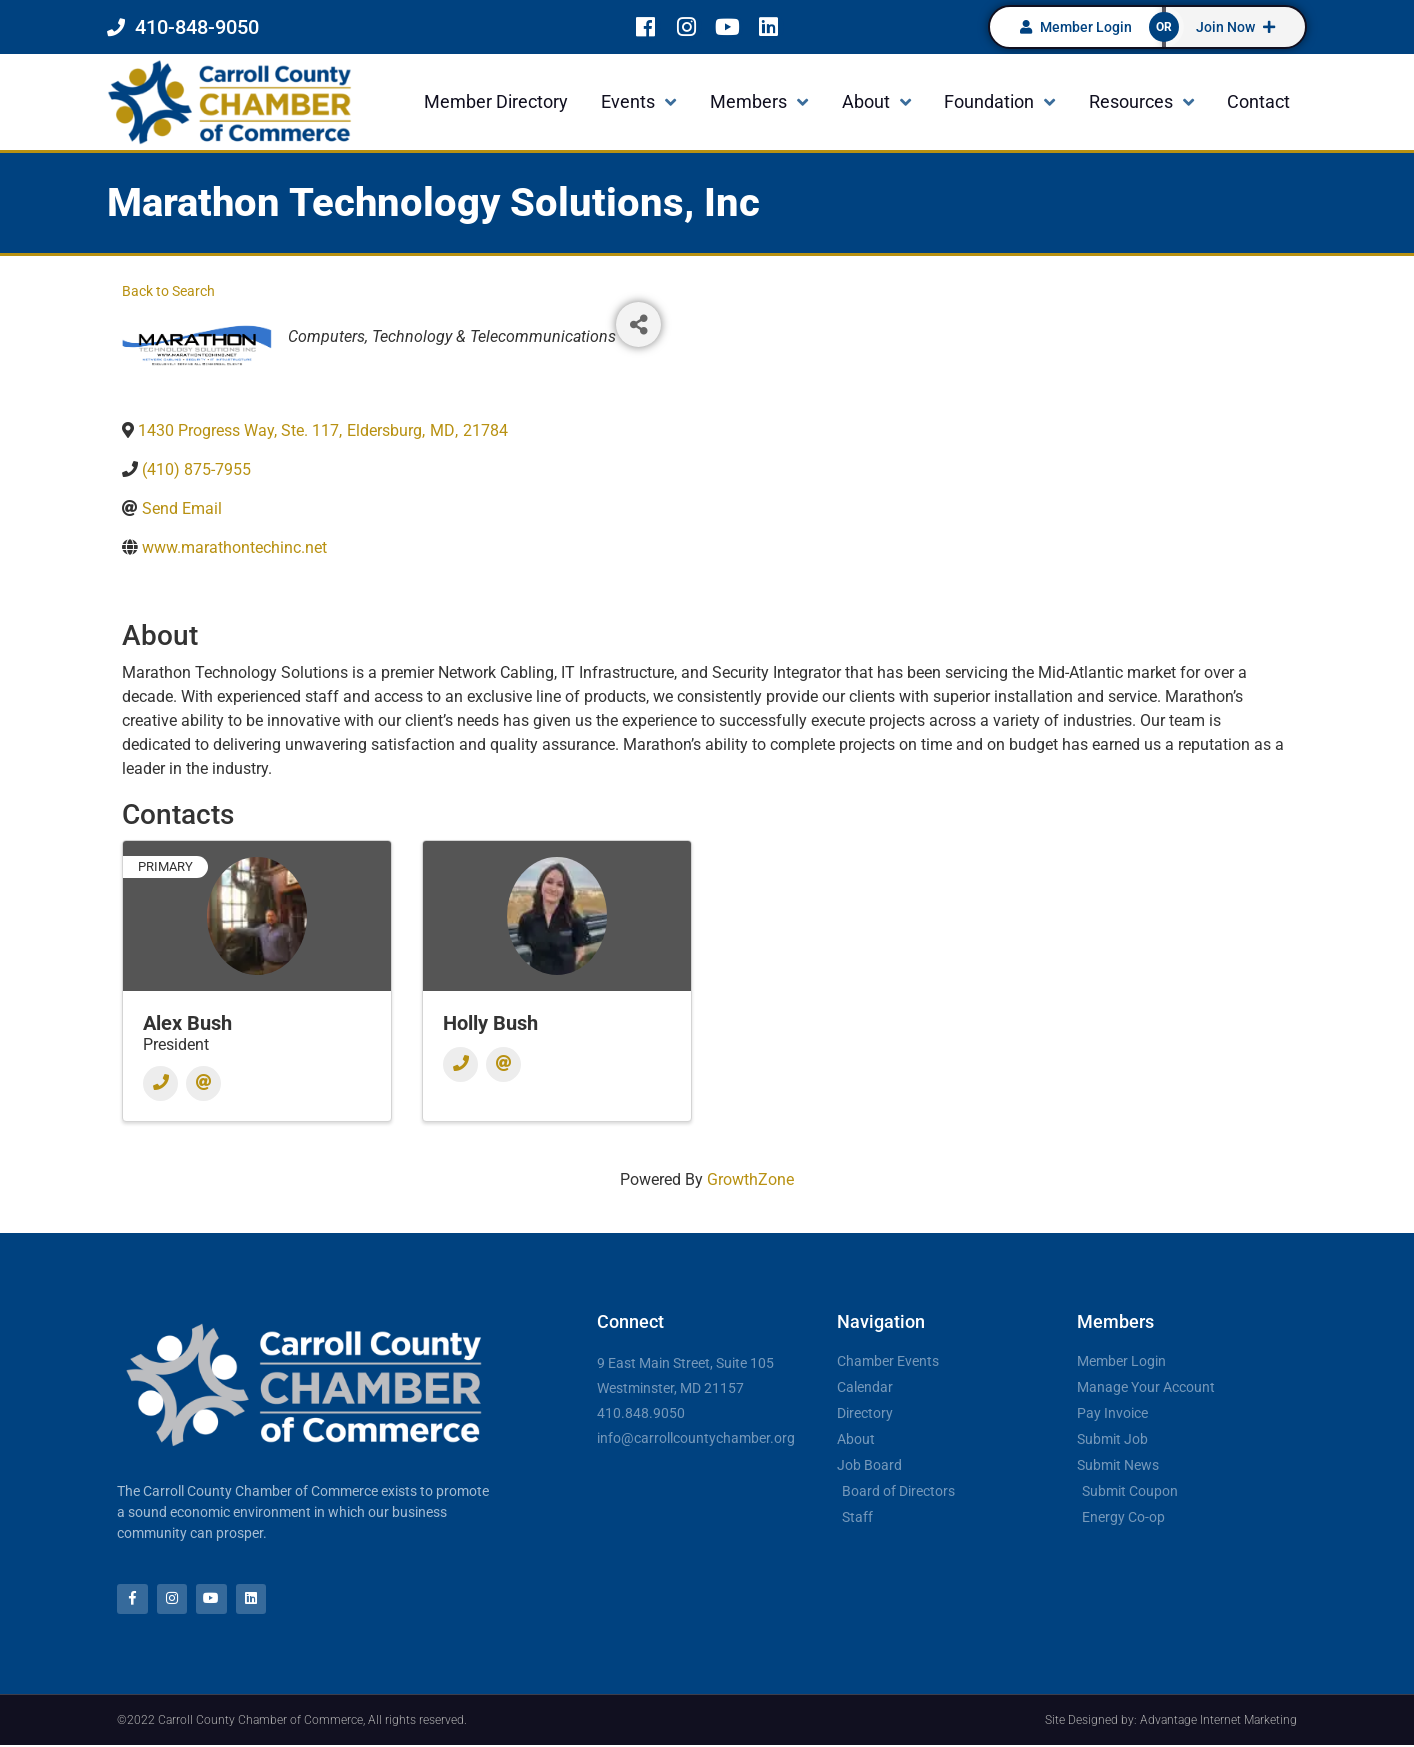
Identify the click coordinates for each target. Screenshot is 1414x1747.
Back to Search (168, 291)
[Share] (638, 324)
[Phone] (160, 1083)
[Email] (203, 1083)
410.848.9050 (641, 1413)
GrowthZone (750, 1179)
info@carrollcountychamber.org (696, 1438)
